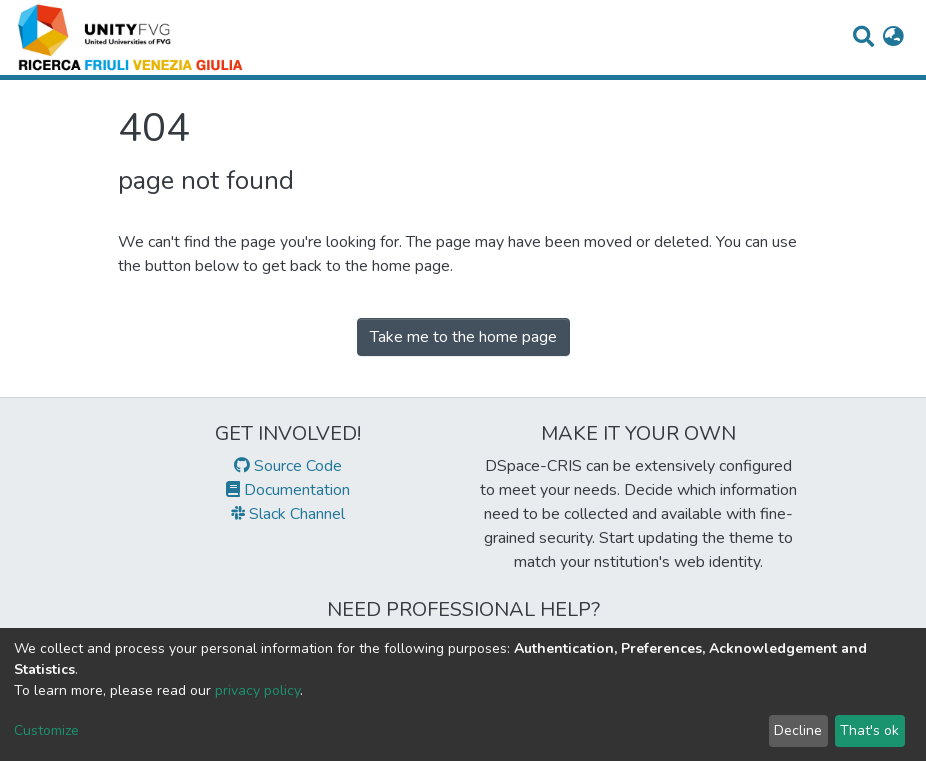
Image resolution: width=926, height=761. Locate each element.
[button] (893, 38)
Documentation (288, 490)
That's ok (869, 730)
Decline (798, 730)
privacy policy (257, 690)
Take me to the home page (463, 337)
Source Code (288, 466)
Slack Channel (288, 514)
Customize (46, 730)
